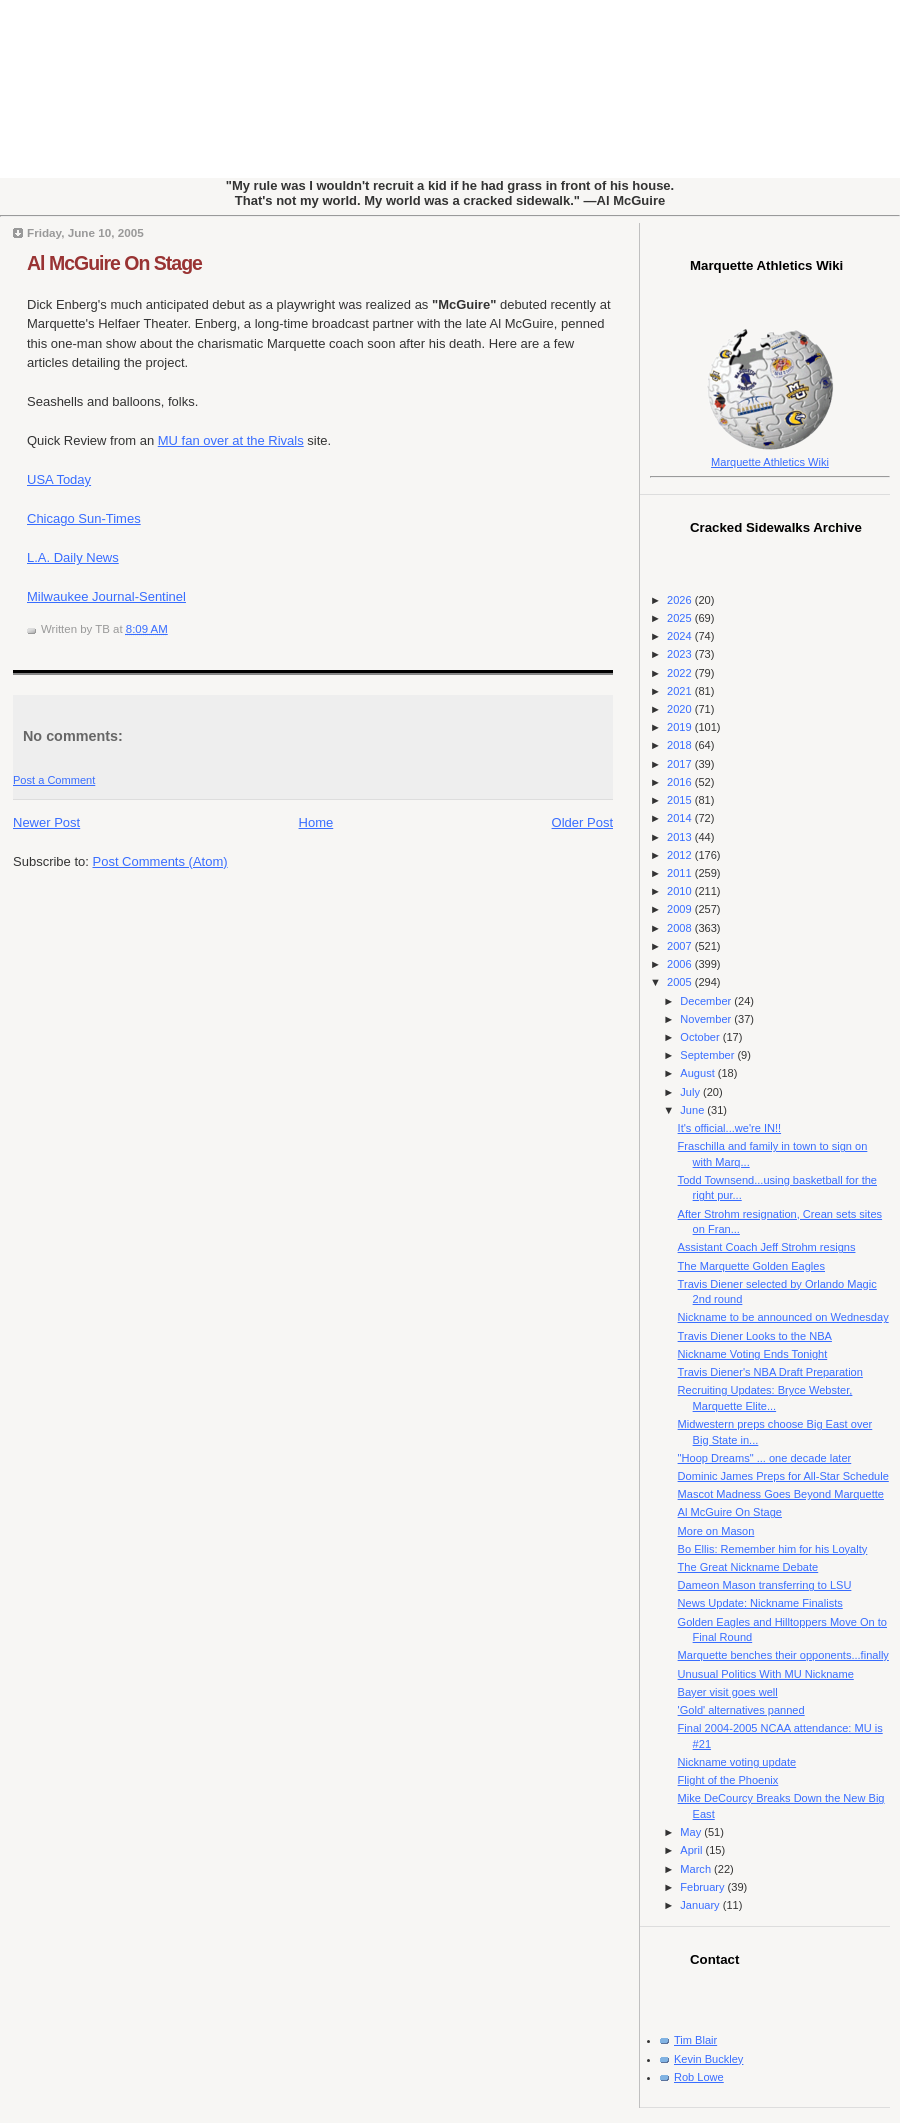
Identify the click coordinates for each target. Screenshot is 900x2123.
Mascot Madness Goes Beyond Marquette (781, 1494)
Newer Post (46, 822)
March (697, 1869)
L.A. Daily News (73, 557)
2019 (681, 727)
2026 (681, 600)
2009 (681, 909)
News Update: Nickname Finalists (760, 1603)
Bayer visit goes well (728, 1692)
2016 (681, 782)
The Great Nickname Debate (748, 1567)
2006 (681, 964)
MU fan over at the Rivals (231, 440)
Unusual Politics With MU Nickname (766, 1674)
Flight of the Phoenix (728, 1780)
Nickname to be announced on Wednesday (783, 1317)
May (692, 1832)
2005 (681, 982)
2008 (681, 928)
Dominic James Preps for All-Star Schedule (783, 1476)
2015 (681, 800)
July (691, 1092)
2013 (681, 837)
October (701, 1037)
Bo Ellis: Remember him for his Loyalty (773, 1549)
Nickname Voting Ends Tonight (753, 1354)
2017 (681, 764)
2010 (681, 891)
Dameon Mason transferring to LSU (765, 1585)
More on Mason (716, 1531)
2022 (681, 673)
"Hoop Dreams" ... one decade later (765, 1458)
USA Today (59, 479)
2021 (681, 691)
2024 (681, 636)
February (703, 1887)
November (707, 1019)
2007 (681, 946)
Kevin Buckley (708, 2059)
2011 (681, 873)
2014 (681, 818)
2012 (681, 855)
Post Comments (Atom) (160, 861)
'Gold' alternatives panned (741, 1710)
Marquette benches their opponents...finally (783, 1655)
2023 (681, 654)
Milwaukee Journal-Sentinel (106, 596)
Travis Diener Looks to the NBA (755, 1336)
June (693, 1110)
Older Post (582, 822)
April (692, 1850)
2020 (681, 709)
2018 (681, 745)
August (698, 1073)
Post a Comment (54, 780)
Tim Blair (695, 2040)
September (708, 1055)
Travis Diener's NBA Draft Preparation (770, 1372)
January (701, 1905)
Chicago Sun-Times (84, 518)
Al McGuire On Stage (114, 263)
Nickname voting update (737, 1762)
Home (316, 822)
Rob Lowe (699, 2077)
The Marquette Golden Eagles (751, 1266)
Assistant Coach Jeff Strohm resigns (767, 1247)
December (707, 1001)
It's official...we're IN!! (729, 1128)
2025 (681, 618)
